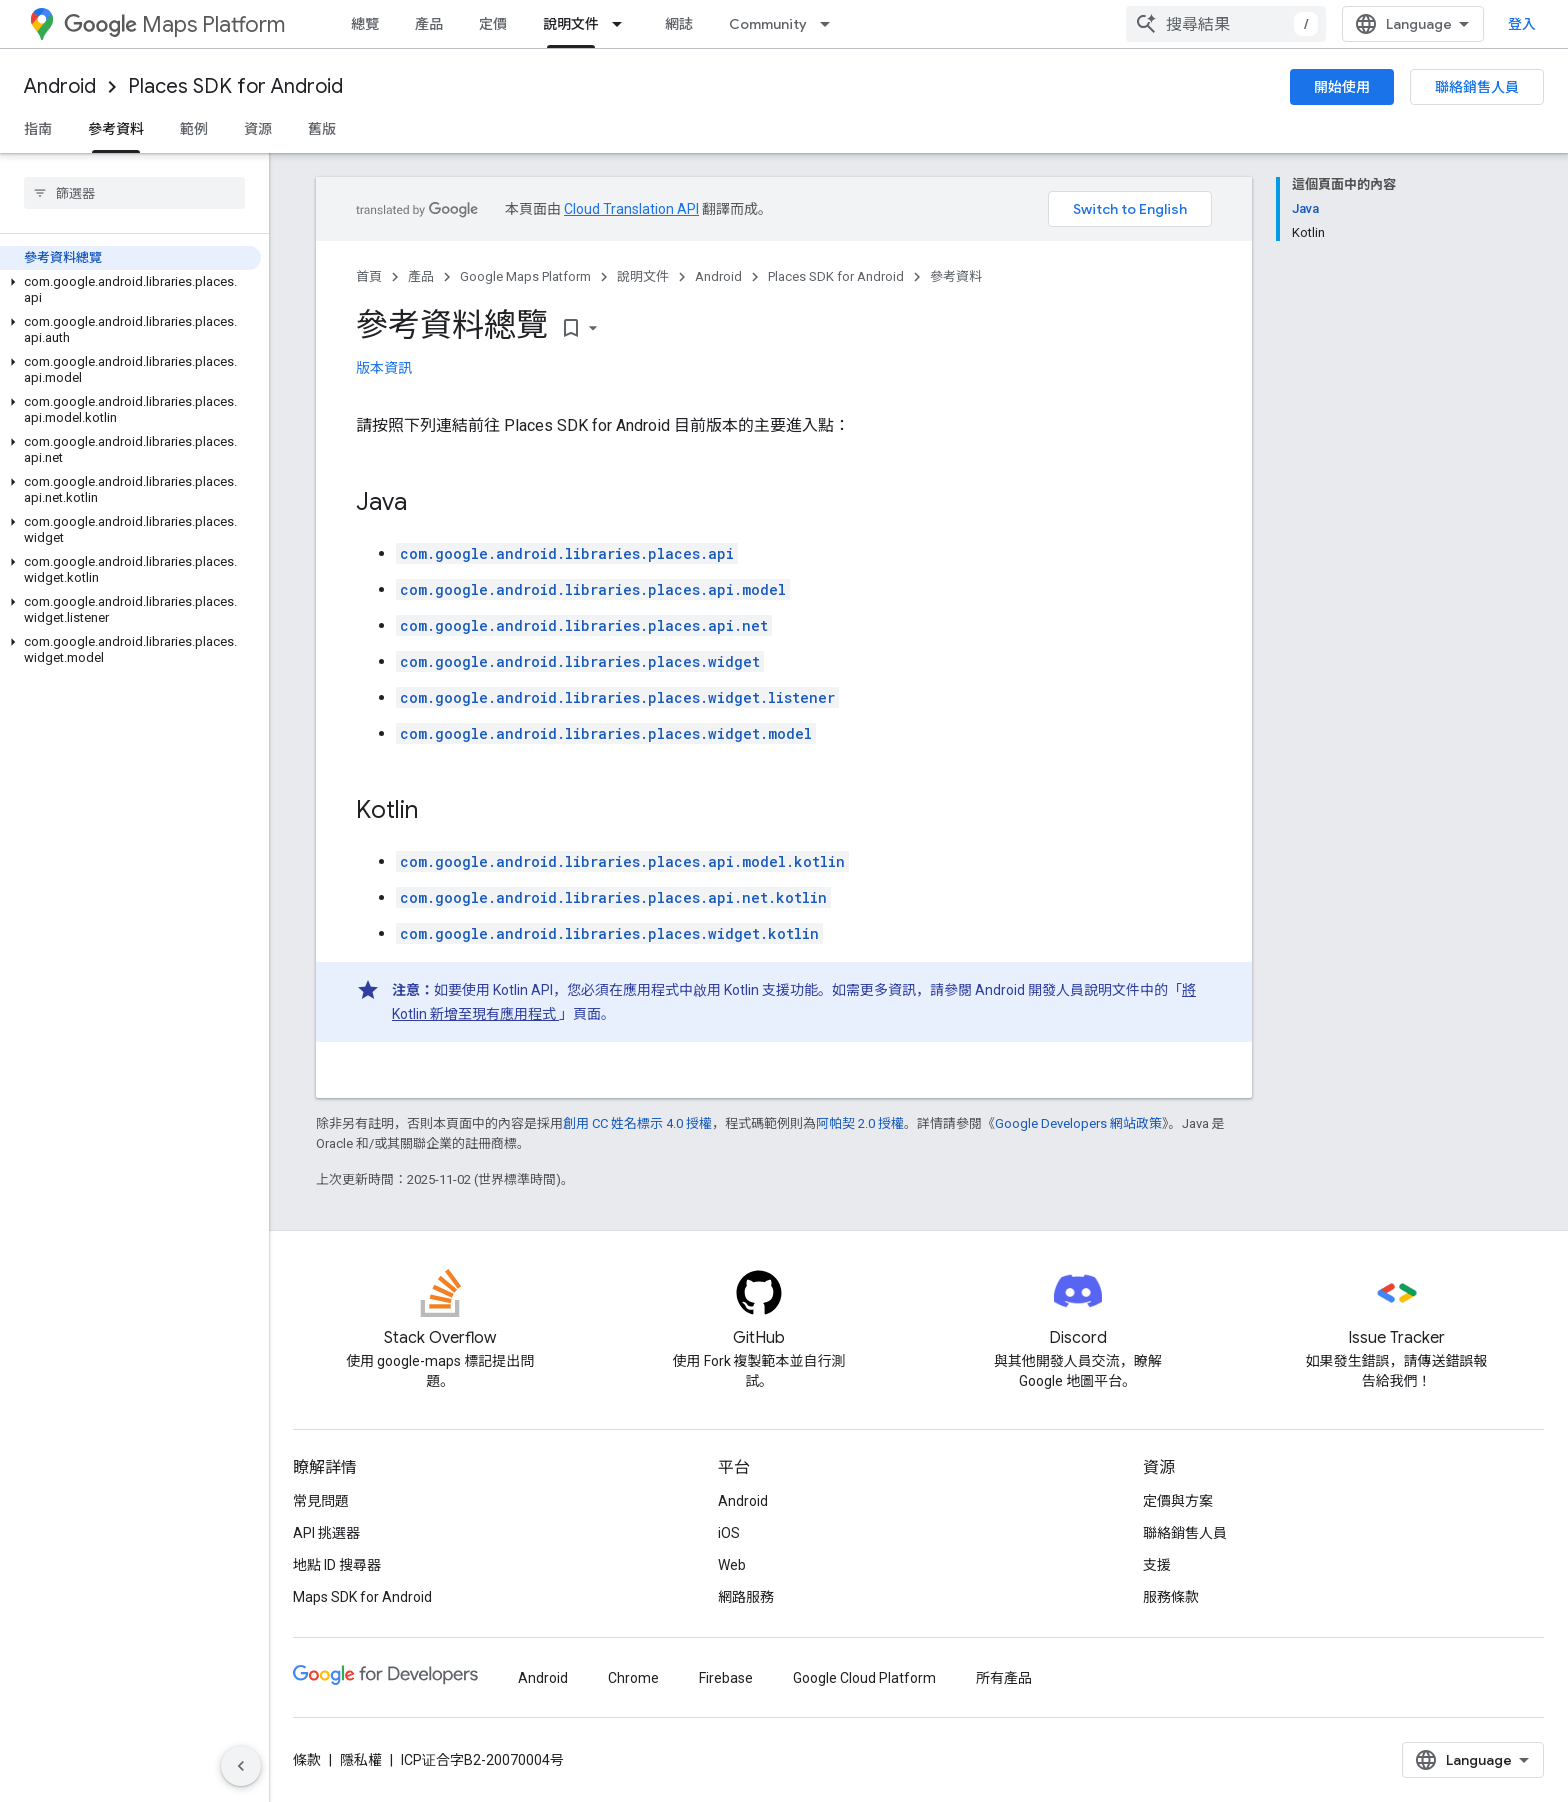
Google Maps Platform (525, 276)
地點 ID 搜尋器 (337, 1565)
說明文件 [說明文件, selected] (571, 24)
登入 (1522, 24)
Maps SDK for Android (362, 1597)
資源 (258, 129)
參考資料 (956, 276)
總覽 (365, 24)
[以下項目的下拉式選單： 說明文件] (623, 24)
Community (768, 24)
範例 (194, 129)
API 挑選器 (326, 1533)
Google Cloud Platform (864, 1678)
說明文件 (643, 276)
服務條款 (1171, 1597)
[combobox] (1226, 24)
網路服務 (746, 1597)
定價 (493, 24)
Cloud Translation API (631, 209)
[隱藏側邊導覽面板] (241, 1766)
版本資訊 (384, 368)
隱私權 (361, 1760)
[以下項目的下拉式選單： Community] (831, 24)
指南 (38, 129)
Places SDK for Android (235, 86)
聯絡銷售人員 (1477, 87)
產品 (429, 24)
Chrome (633, 1678)
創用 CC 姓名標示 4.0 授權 (637, 1123)
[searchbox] (134, 193)
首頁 (369, 276)
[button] (130, 290)
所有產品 (1004, 1678)
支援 (1157, 1565)
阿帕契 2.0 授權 (860, 1123)
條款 (307, 1760)
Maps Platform (174, 24)
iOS (729, 1533)
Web (732, 1565)
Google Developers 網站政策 (1078, 1123)
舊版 (322, 129)
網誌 (679, 24)
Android (60, 86)
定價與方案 (1178, 1501)
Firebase (726, 1678)
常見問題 (321, 1501)
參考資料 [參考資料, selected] (116, 129)
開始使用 (1342, 87)
